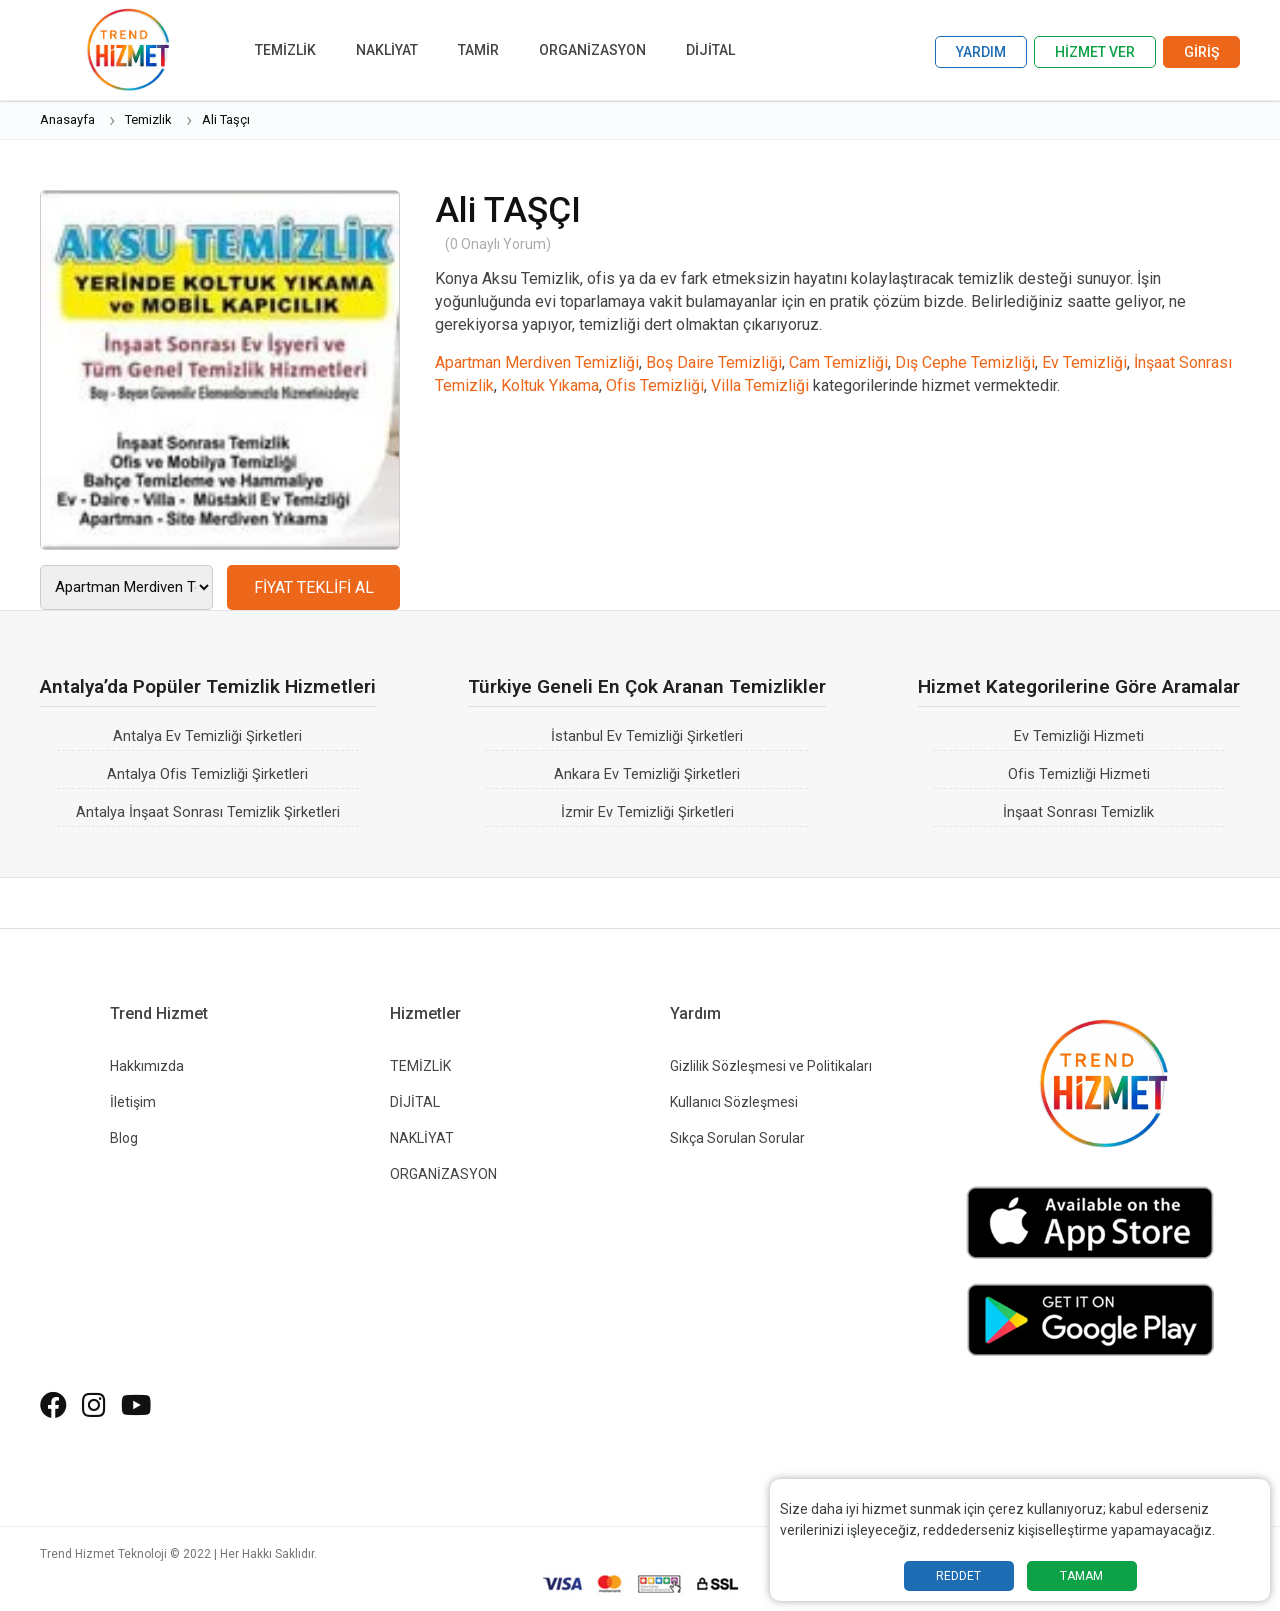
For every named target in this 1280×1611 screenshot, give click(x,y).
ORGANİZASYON (592, 50)
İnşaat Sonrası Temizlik (1078, 812)
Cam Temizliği (838, 362)
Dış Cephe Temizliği (965, 362)
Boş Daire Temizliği (714, 362)
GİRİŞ (1201, 52)
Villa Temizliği (760, 385)
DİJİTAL (710, 50)
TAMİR (478, 50)
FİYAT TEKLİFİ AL (314, 587)
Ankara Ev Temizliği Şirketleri (647, 774)
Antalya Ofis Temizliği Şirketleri (207, 774)
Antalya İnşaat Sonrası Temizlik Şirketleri (208, 812)
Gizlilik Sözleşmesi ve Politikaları (771, 1066)
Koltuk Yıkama (550, 385)
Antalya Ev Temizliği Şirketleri (207, 736)
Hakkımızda (147, 1066)
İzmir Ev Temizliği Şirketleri (647, 812)
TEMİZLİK (285, 50)
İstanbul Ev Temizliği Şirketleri (647, 736)
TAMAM (1081, 1576)
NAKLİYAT (387, 50)
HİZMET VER (1095, 52)
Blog (124, 1138)
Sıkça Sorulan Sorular (737, 1138)
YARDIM (981, 52)
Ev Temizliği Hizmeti (1079, 736)
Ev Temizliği (1084, 362)
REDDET (958, 1576)
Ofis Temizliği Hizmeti (1079, 774)
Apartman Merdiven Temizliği (537, 362)
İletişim (133, 1102)
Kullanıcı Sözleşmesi (734, 1102)
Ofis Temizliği (655, 385)
